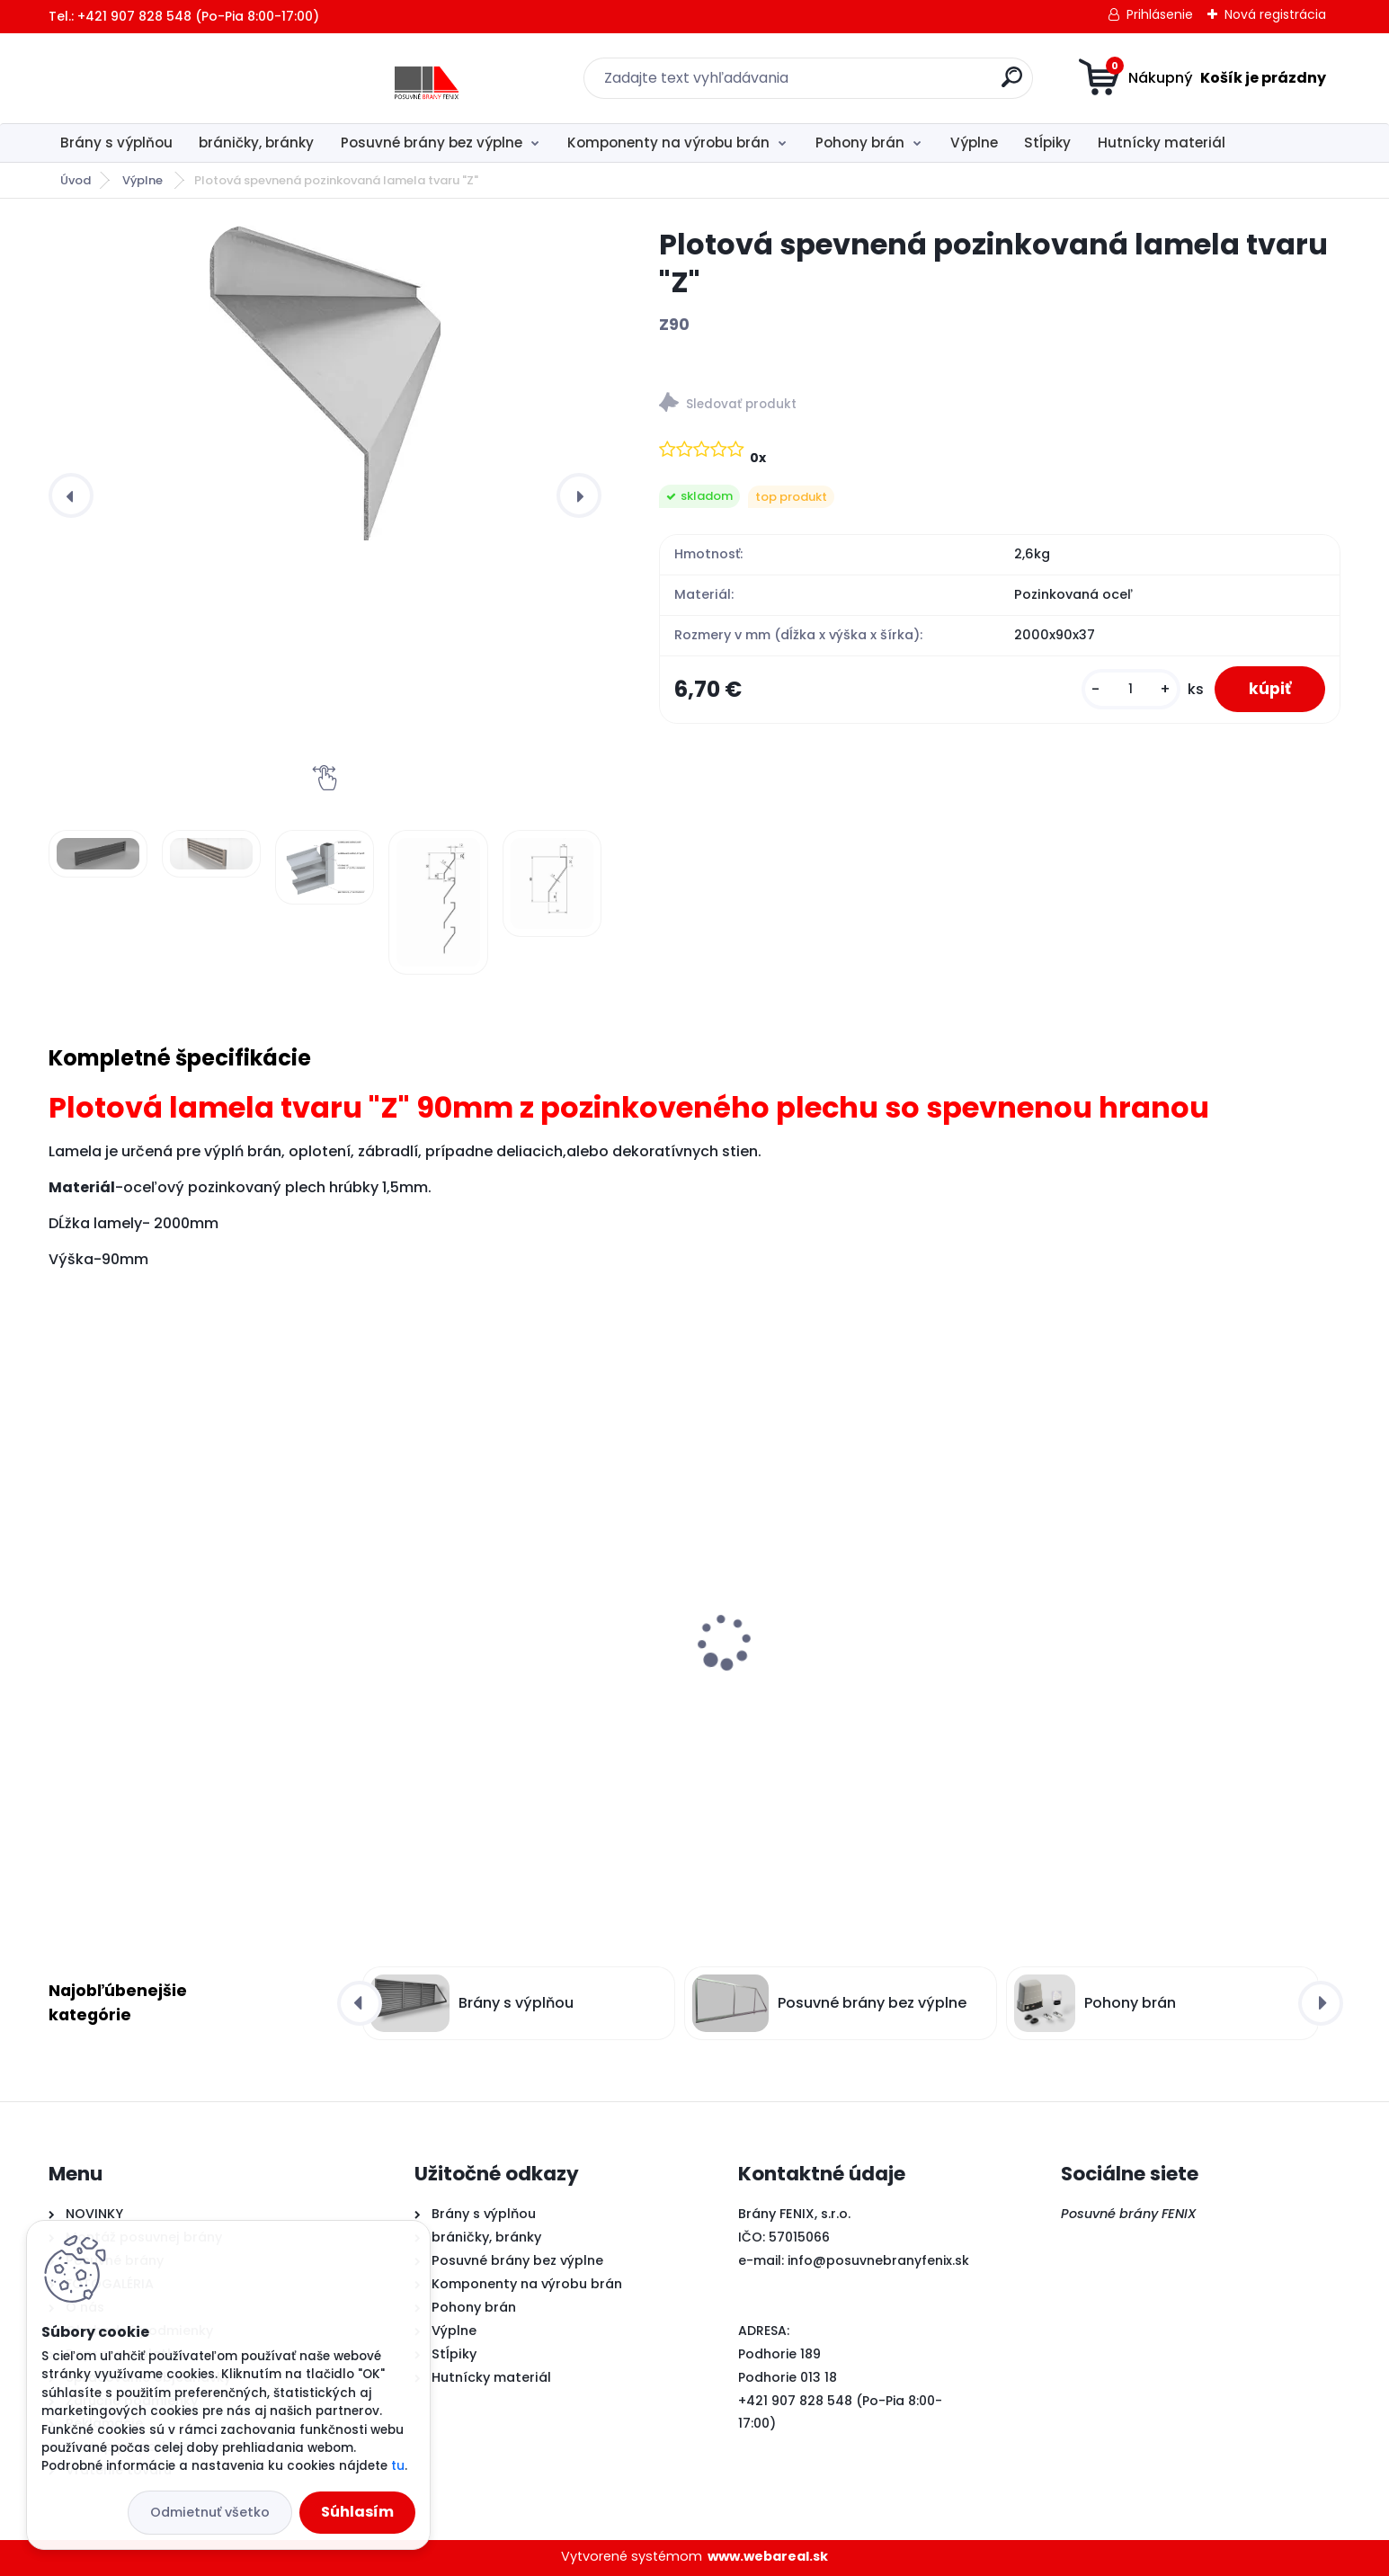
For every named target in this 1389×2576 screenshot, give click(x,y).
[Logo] (159, 78)
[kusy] (1127, 690)
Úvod (75, 180)
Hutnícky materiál (1161, 142)
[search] (869, 84)
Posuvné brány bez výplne (431, 142)
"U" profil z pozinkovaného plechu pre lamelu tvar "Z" (1167, 1668)
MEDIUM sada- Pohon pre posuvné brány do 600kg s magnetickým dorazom (201, 1673)
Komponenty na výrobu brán (668, 142)
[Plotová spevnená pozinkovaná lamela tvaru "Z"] (325, 383)
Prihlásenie (1159, 14)
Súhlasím (357, 2511)
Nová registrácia (1275, 14)
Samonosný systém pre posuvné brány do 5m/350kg (524, 1671)
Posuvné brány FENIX (1129, 2214)
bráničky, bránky (256, 142)
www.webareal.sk (768, 2556)
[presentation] (71, 495)
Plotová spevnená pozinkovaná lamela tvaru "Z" (850, 1673)
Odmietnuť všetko (210, 2512)
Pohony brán (859, 142)
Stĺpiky (1047, 142)
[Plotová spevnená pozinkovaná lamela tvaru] (98, 854)
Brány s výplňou (116, 142)
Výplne (974, 142)
